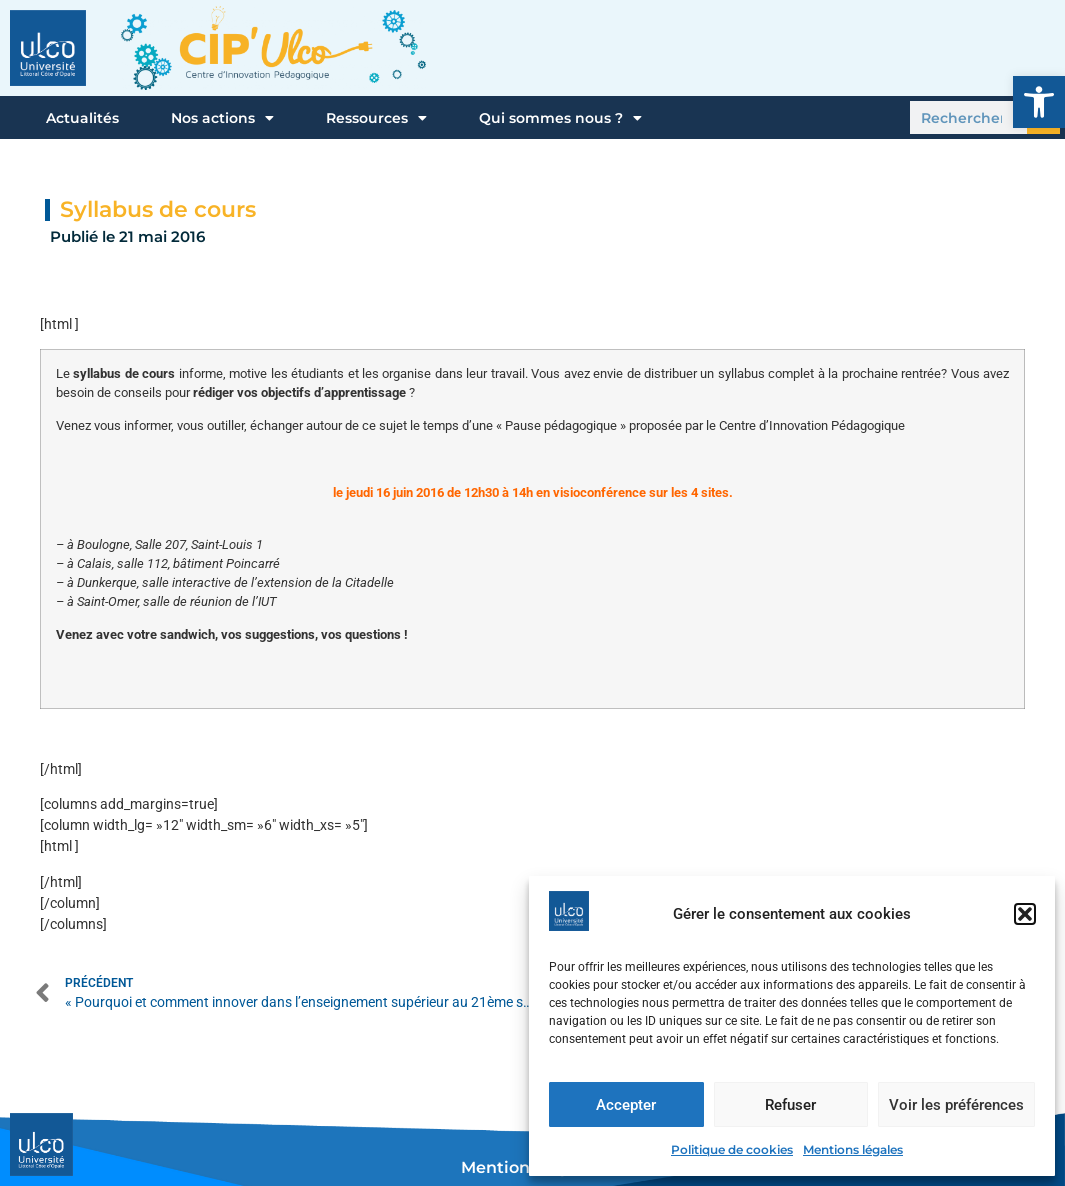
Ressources (376, 118)
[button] (1039, 102)
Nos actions (222, 118)
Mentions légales (853, 1149)
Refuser (790, 1105)
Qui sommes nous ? (560, 118)
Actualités (82, 118)
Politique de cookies (732, 1149)
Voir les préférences (956, 1105)
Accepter (626, 1105)
